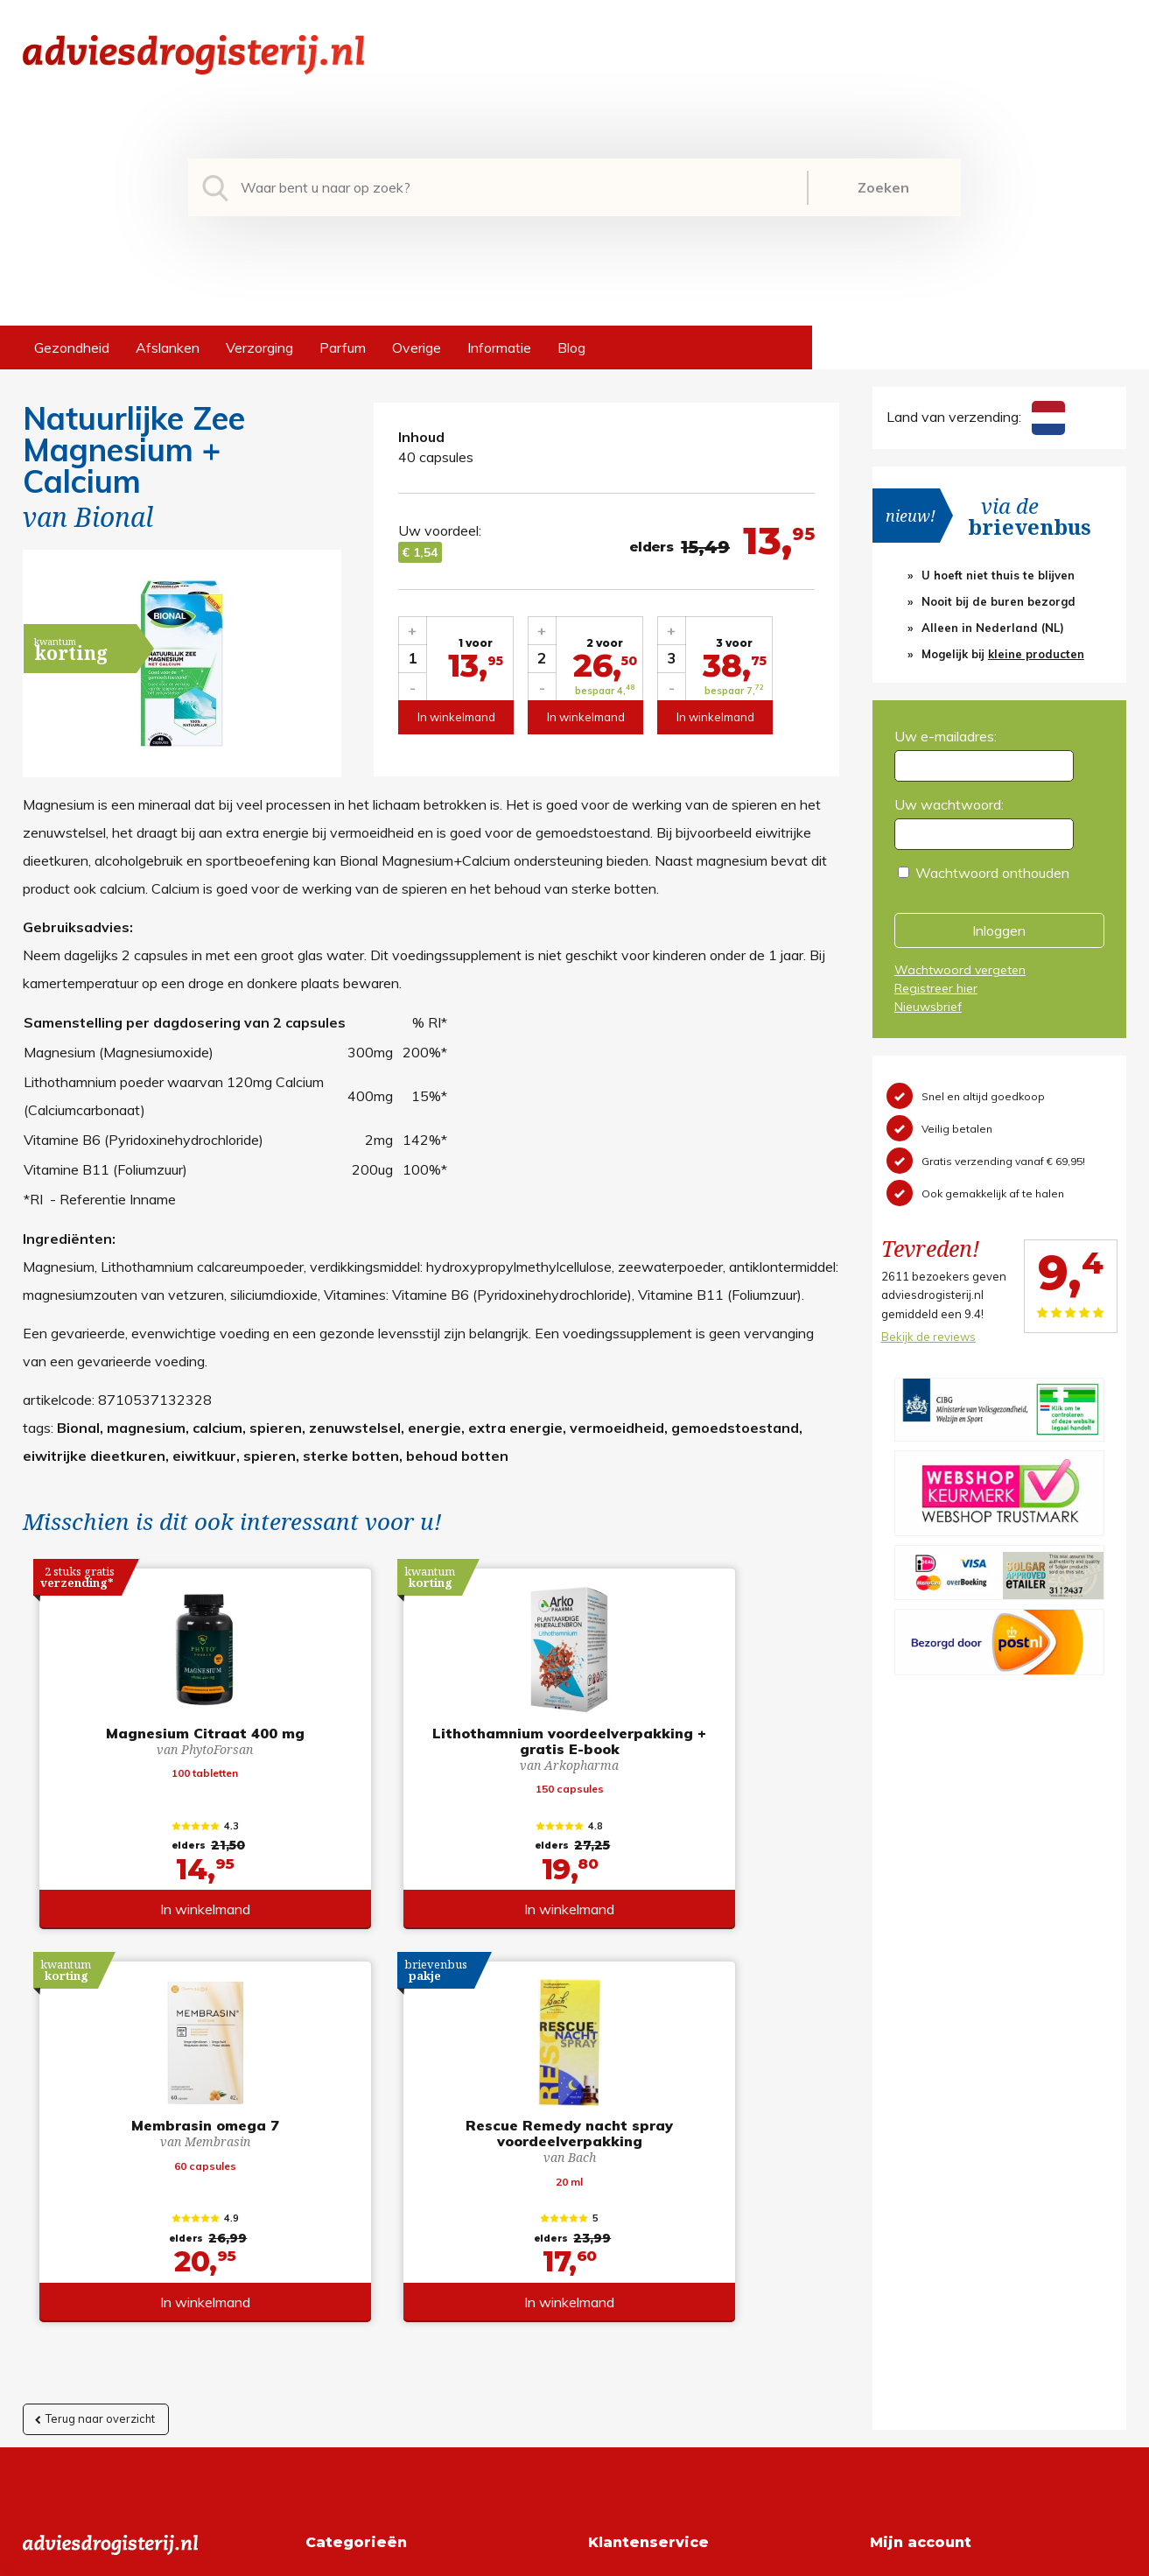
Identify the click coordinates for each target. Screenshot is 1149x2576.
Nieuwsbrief (928, 1006)
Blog (571, 347)
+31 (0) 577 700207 (89, 2237)
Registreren (906, 2209)
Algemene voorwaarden (663, 2209)
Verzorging (259, 347)
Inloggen (999, 930)
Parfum (342, 347)
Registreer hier (935, 988)
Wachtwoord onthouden (992, 872)
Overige (416, 347)
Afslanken (168, 347)
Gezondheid (71, 347)
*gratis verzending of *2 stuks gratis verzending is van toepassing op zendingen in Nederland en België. (575, 2557)
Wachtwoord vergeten (960, 970)
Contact (613, 2293)
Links (604, 2321)
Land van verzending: (975, 416)
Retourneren (627, 2237)
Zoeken (883, 187)
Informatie (499, 347)
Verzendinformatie (646, 2265)
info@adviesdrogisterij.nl (99, 2209)
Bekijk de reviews (928, 1337)
